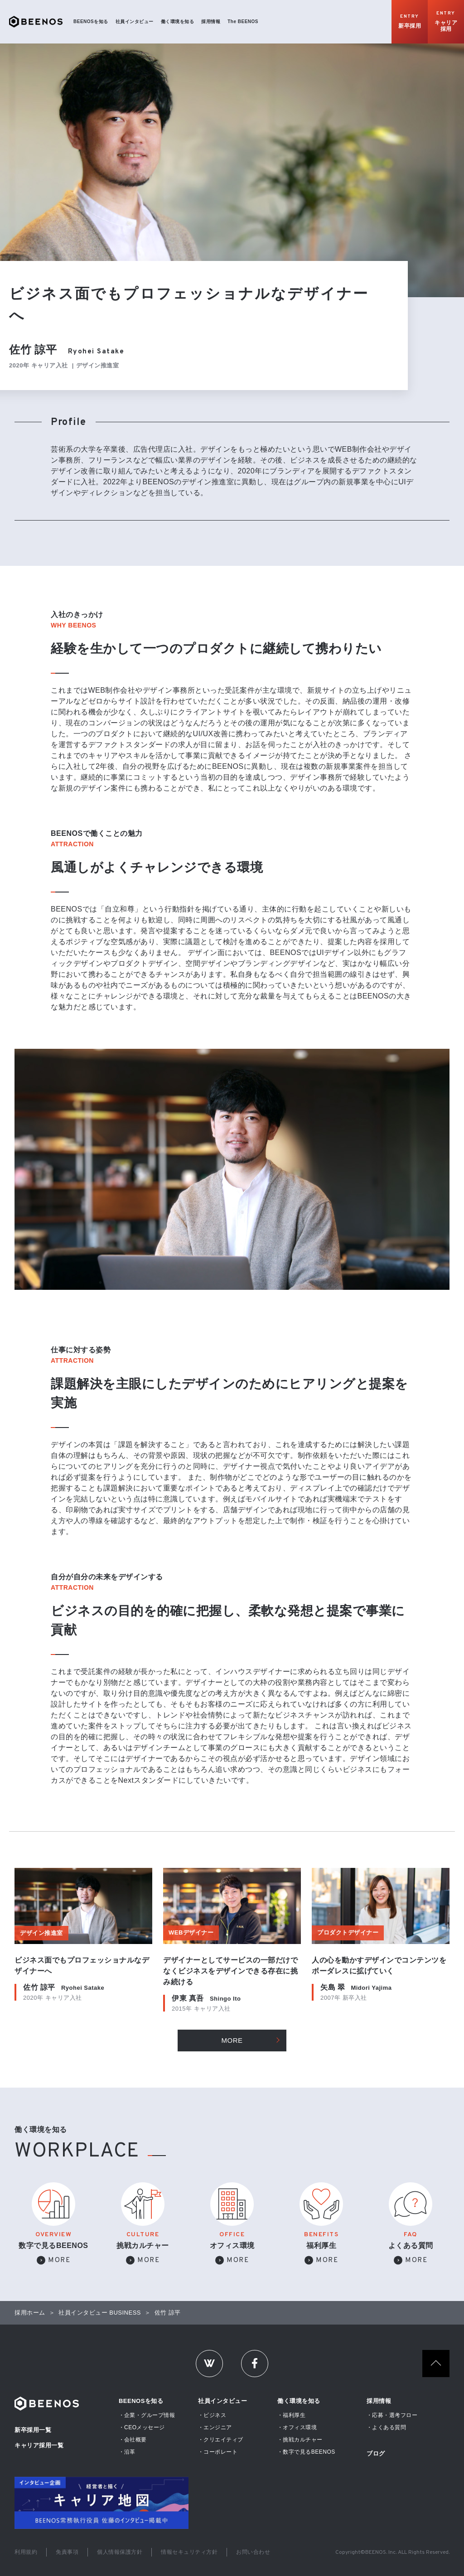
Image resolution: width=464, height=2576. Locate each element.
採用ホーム (29, 2312)
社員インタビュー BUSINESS (99, 2312)
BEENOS (36, 22)
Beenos (46, 2404)
